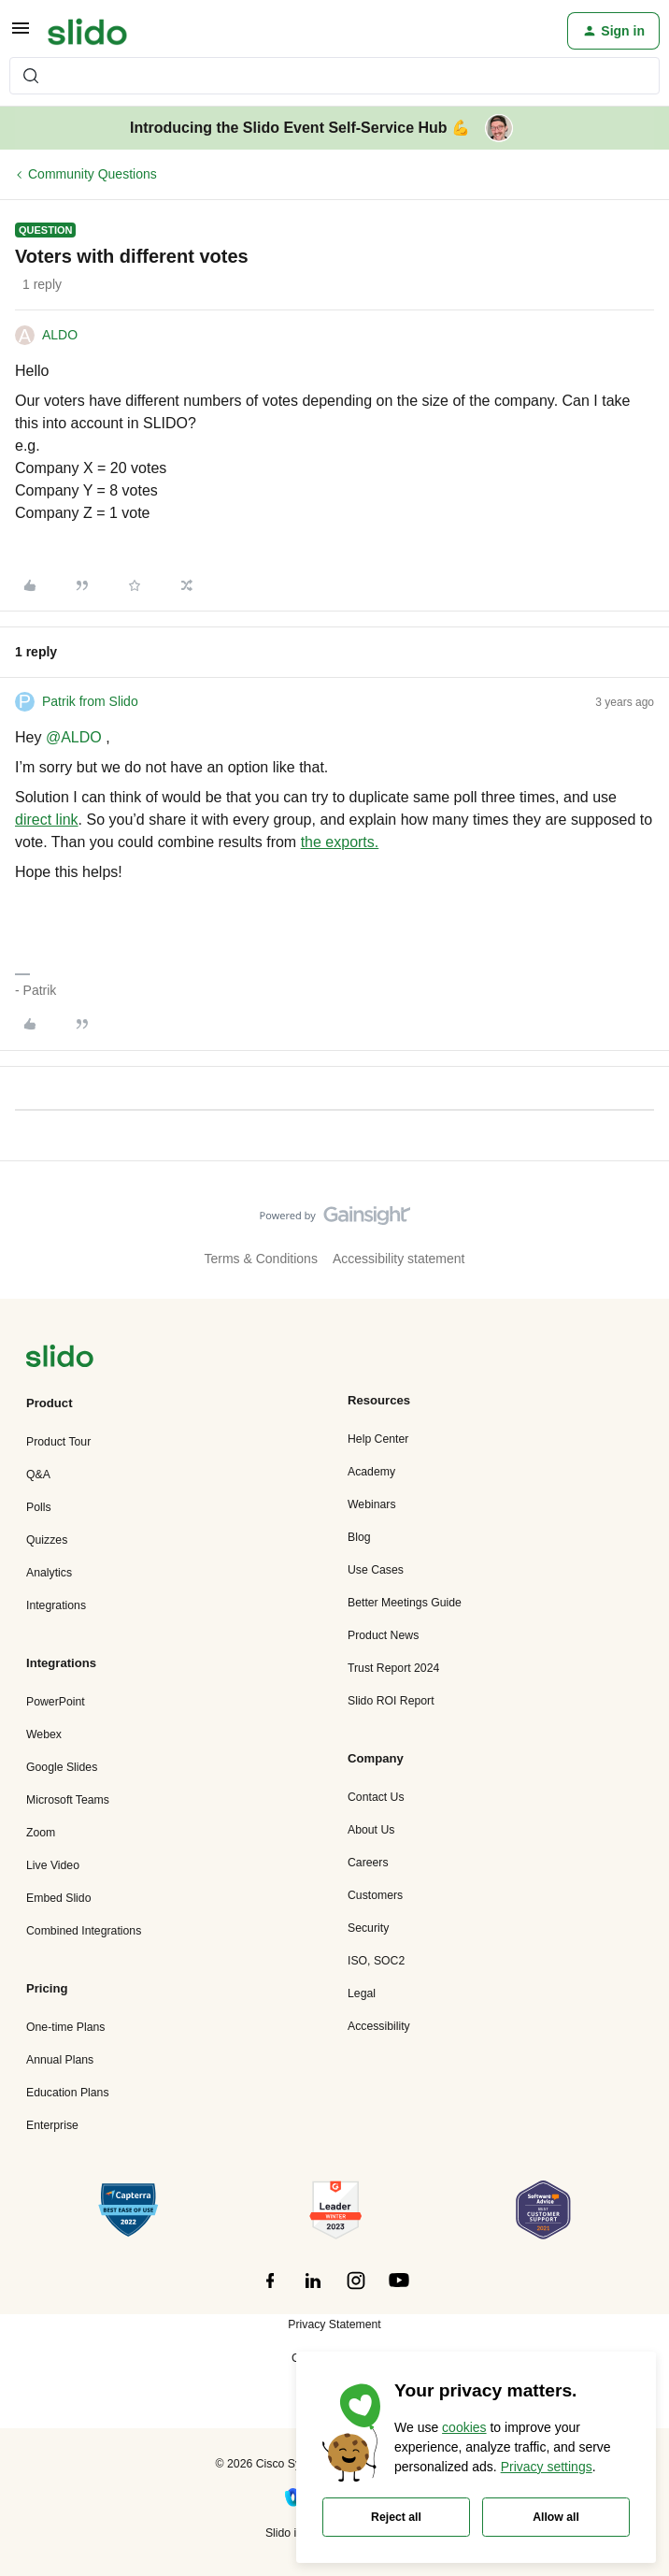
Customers (375, 1895)
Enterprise (52, 2125)
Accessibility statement (399, 1258)
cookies (464, 2427)
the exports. (340, 842)
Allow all (556, 2517)
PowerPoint (55, 1701)
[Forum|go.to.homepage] (87, 31)
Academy (371, 1471)
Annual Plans (59, 2059)
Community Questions (92, 173)
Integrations (56, 1605)
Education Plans (67, 2092)
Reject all (396, 2517)
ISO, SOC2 (376, 1960)
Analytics (49, 1572)
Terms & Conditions (261, 1258)
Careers (368, 1862)
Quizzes (46, 1540)
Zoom (40, 1832)
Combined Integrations (83, 1930)
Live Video (52, 1865)
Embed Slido (58, 1898)
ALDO (60, 334)
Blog (359, 1537)
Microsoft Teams (67, 1799)
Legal (362, 1993)
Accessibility (379, 2026)
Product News (383, 1635)
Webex (44, 1734)
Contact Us (376, 1797)
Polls (38, 1507)
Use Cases (376, 1569)
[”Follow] (270, 2290)
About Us (371, 1829)
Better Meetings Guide (405, 1602)
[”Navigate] (59, 1359)
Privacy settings (546, 2466)
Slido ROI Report (391, 1700)
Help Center (378, 1439)
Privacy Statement (334, 2324)
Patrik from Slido (90, 701)
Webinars (372, 1504)
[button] (20, 34)
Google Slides (61, 1767)
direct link (46, 819)
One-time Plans (65, 2027)
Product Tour (58, 1441)
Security (368, 1928)
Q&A (38, 1474)
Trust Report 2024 (393, 1668)
